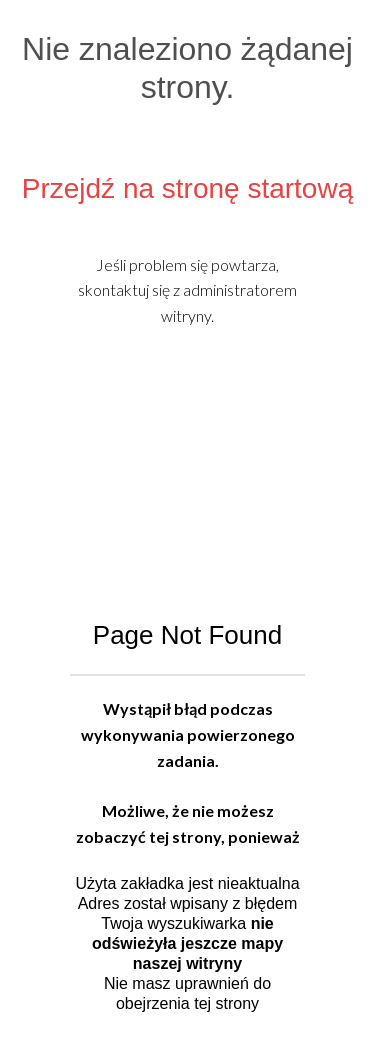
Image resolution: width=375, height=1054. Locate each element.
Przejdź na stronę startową (188, 188)
